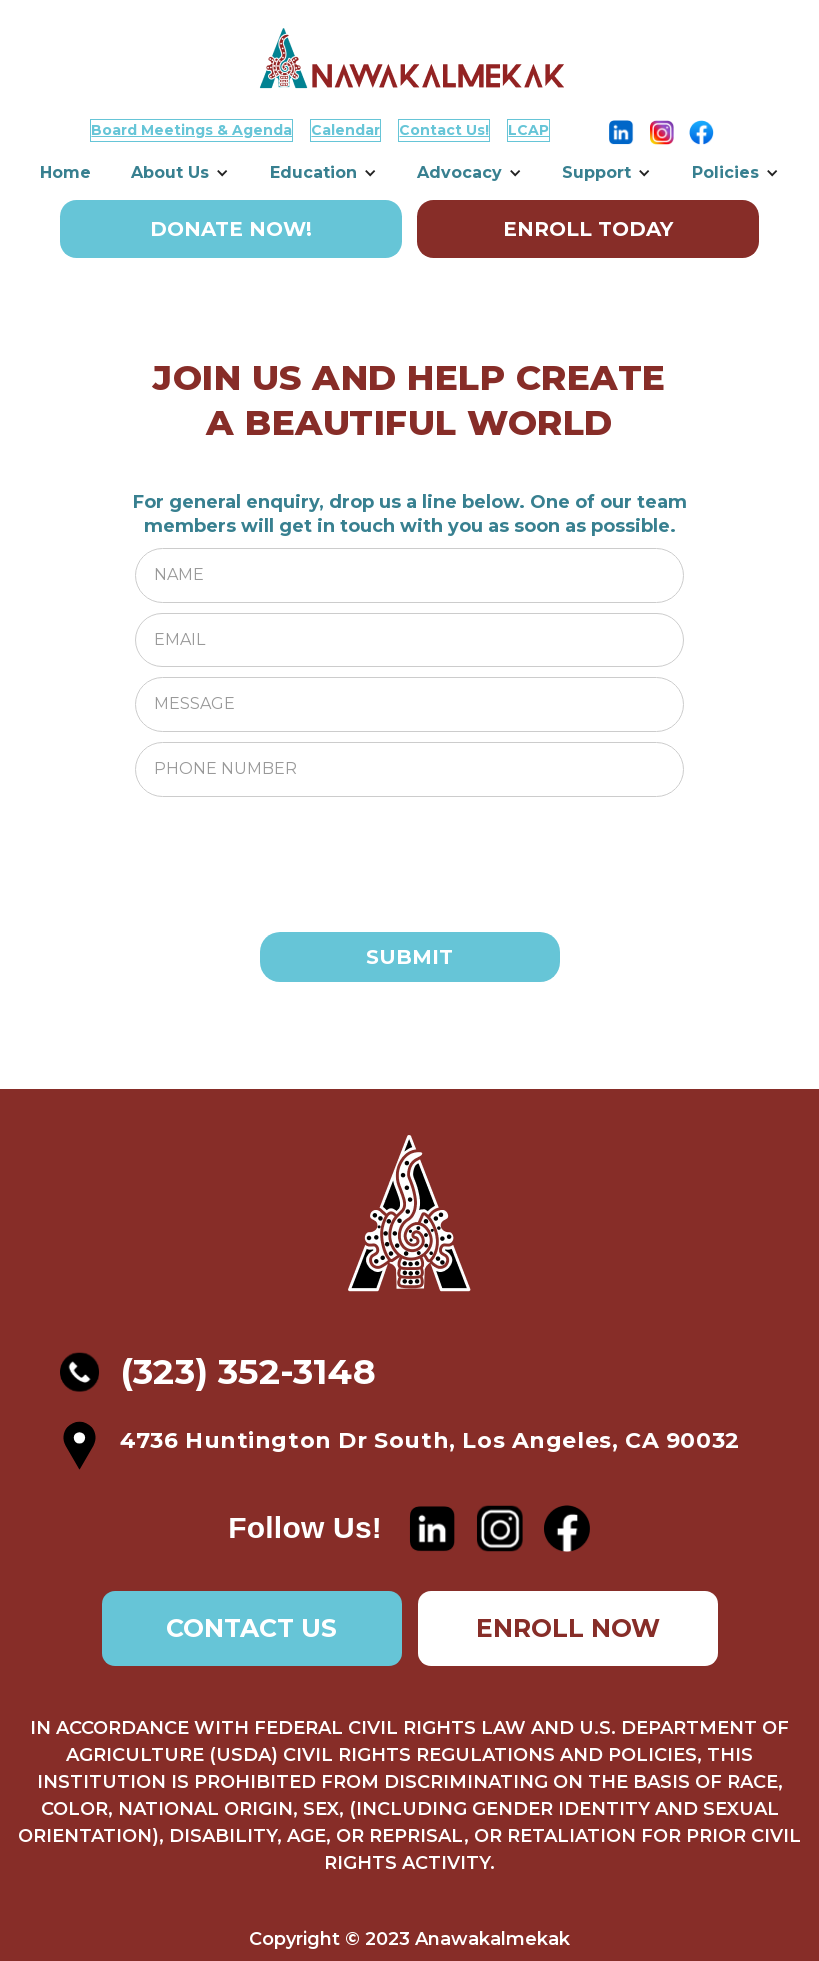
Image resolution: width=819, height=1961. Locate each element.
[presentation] (287, 846)
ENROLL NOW (568, 1628)
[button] (180, 173)
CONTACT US (251, 1628)
